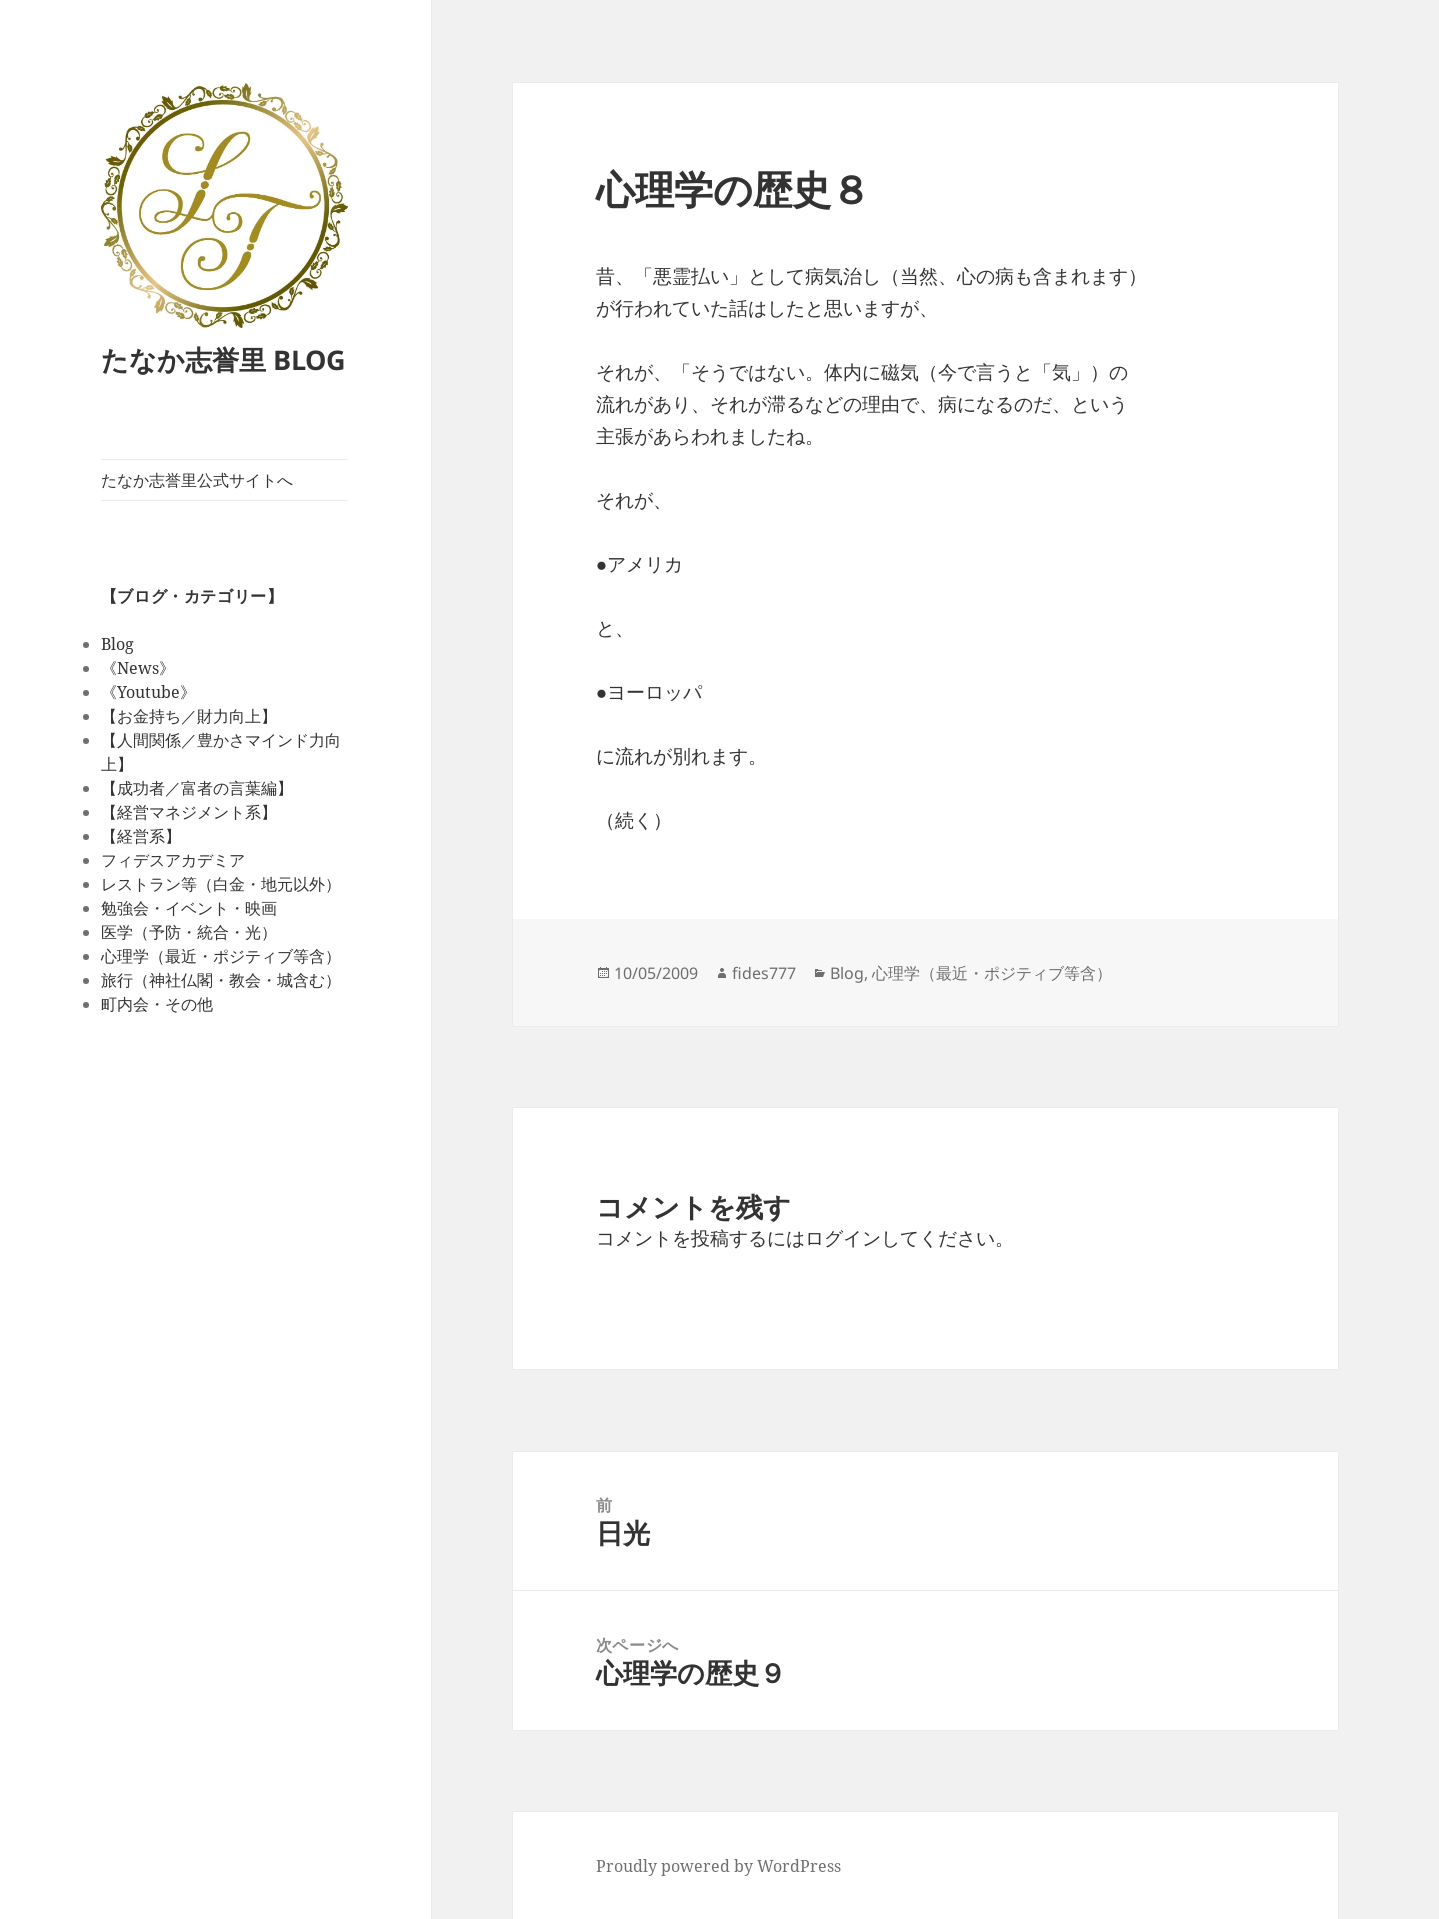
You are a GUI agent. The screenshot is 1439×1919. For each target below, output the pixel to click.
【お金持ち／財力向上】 (189, 716)
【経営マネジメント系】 (189, 812)
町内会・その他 (157, 1004)
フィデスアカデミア (173, 860)
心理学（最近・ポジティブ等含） (221, 956)
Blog (117, 644)
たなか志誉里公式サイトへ (197, 480)
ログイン (843, 1238)
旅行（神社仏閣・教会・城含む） (221, 980)
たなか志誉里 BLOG (223, 359)
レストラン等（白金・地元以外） (221, 884)
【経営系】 (141, 836)
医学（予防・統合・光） (189, 932)
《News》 (138, 668)
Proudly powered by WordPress (718, 1866)
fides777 (764, 973)
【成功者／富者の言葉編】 (197, 788)
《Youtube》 (148, 692)
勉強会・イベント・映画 (189, 908)
